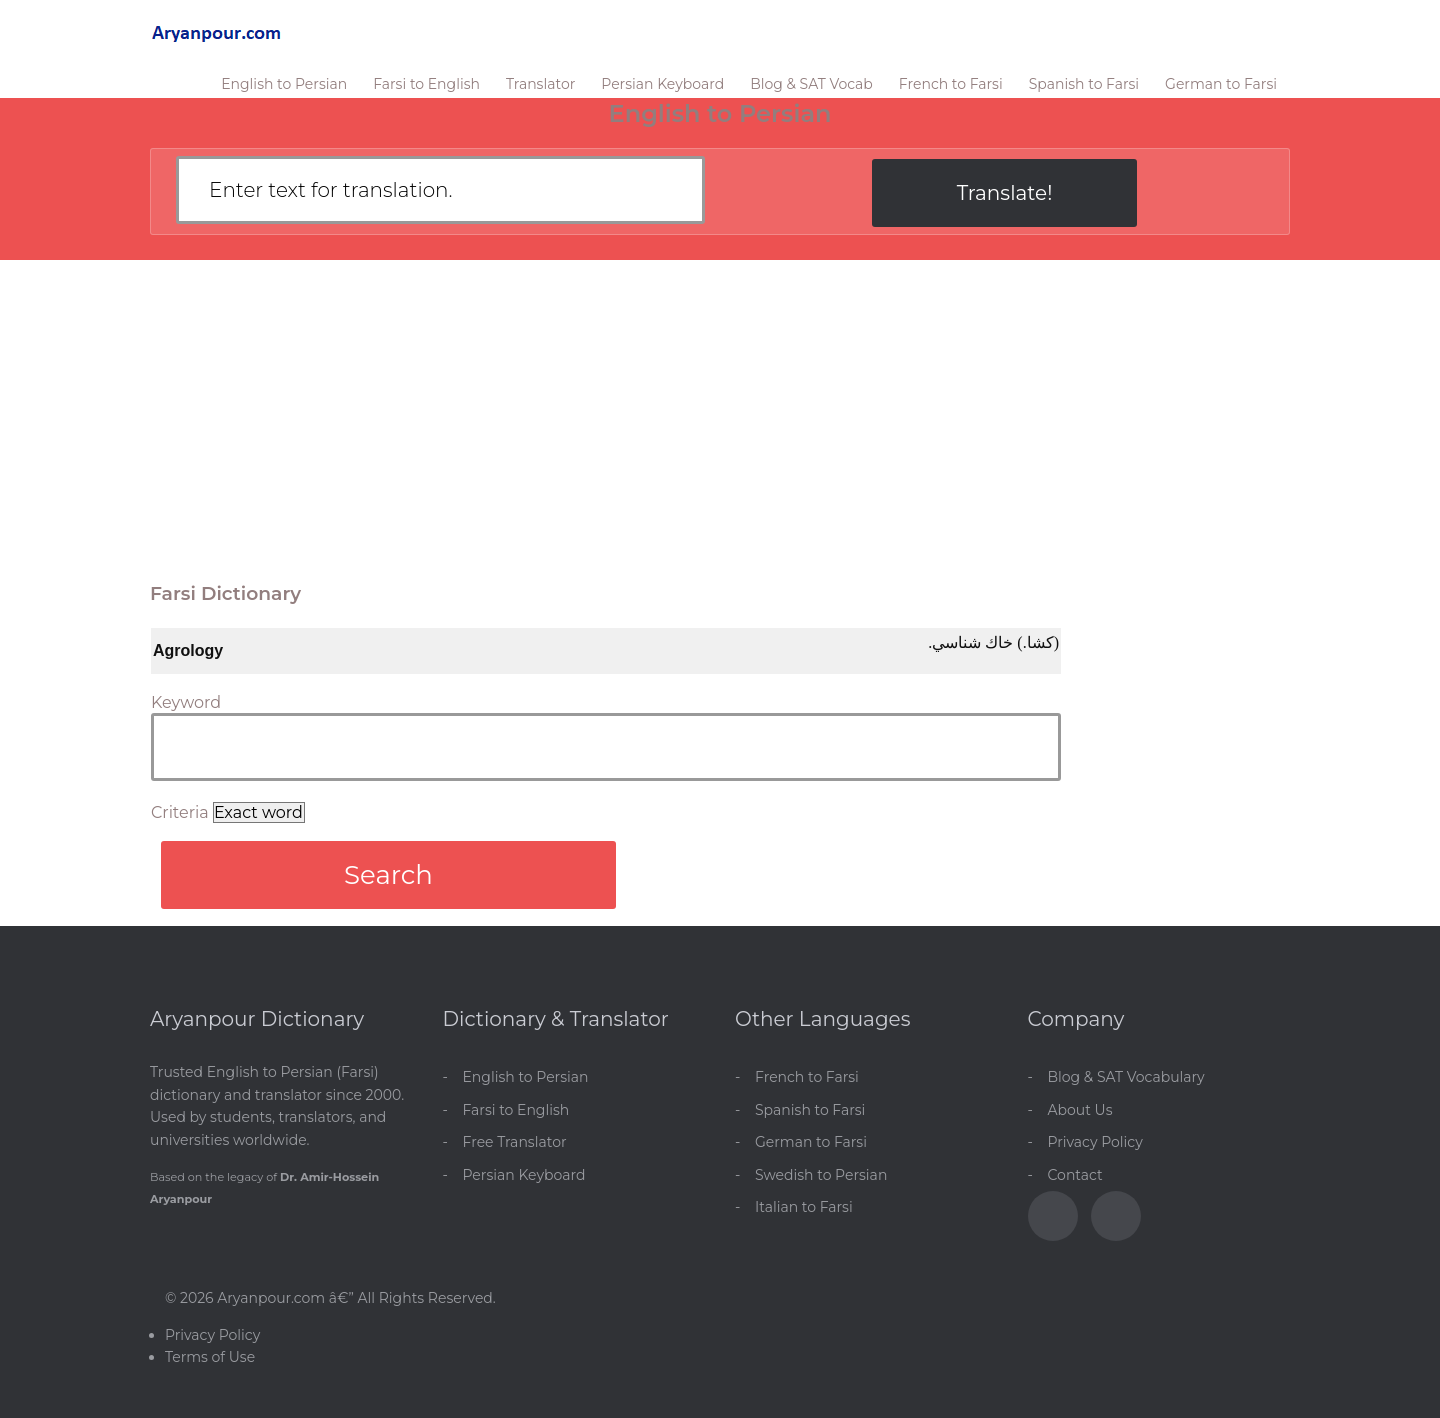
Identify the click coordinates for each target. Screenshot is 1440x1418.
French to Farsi (951, 84)
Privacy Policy (1095, 1142)
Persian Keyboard (662, 84)
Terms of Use (210, 1357)
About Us (1080, 1110)
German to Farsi (1221, 84)
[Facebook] (1053, 1216)
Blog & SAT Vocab (811, 84)
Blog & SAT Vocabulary (1126, 1077)
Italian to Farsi (804, 1207)
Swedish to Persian (821, 1175)
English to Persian (284, 84)
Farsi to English (426, 84)
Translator (540, 84)
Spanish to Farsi (1084, 84)
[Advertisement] (720, 410)
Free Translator (515, 1142)
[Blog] (1116, 1216)
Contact (1075, 1175)
